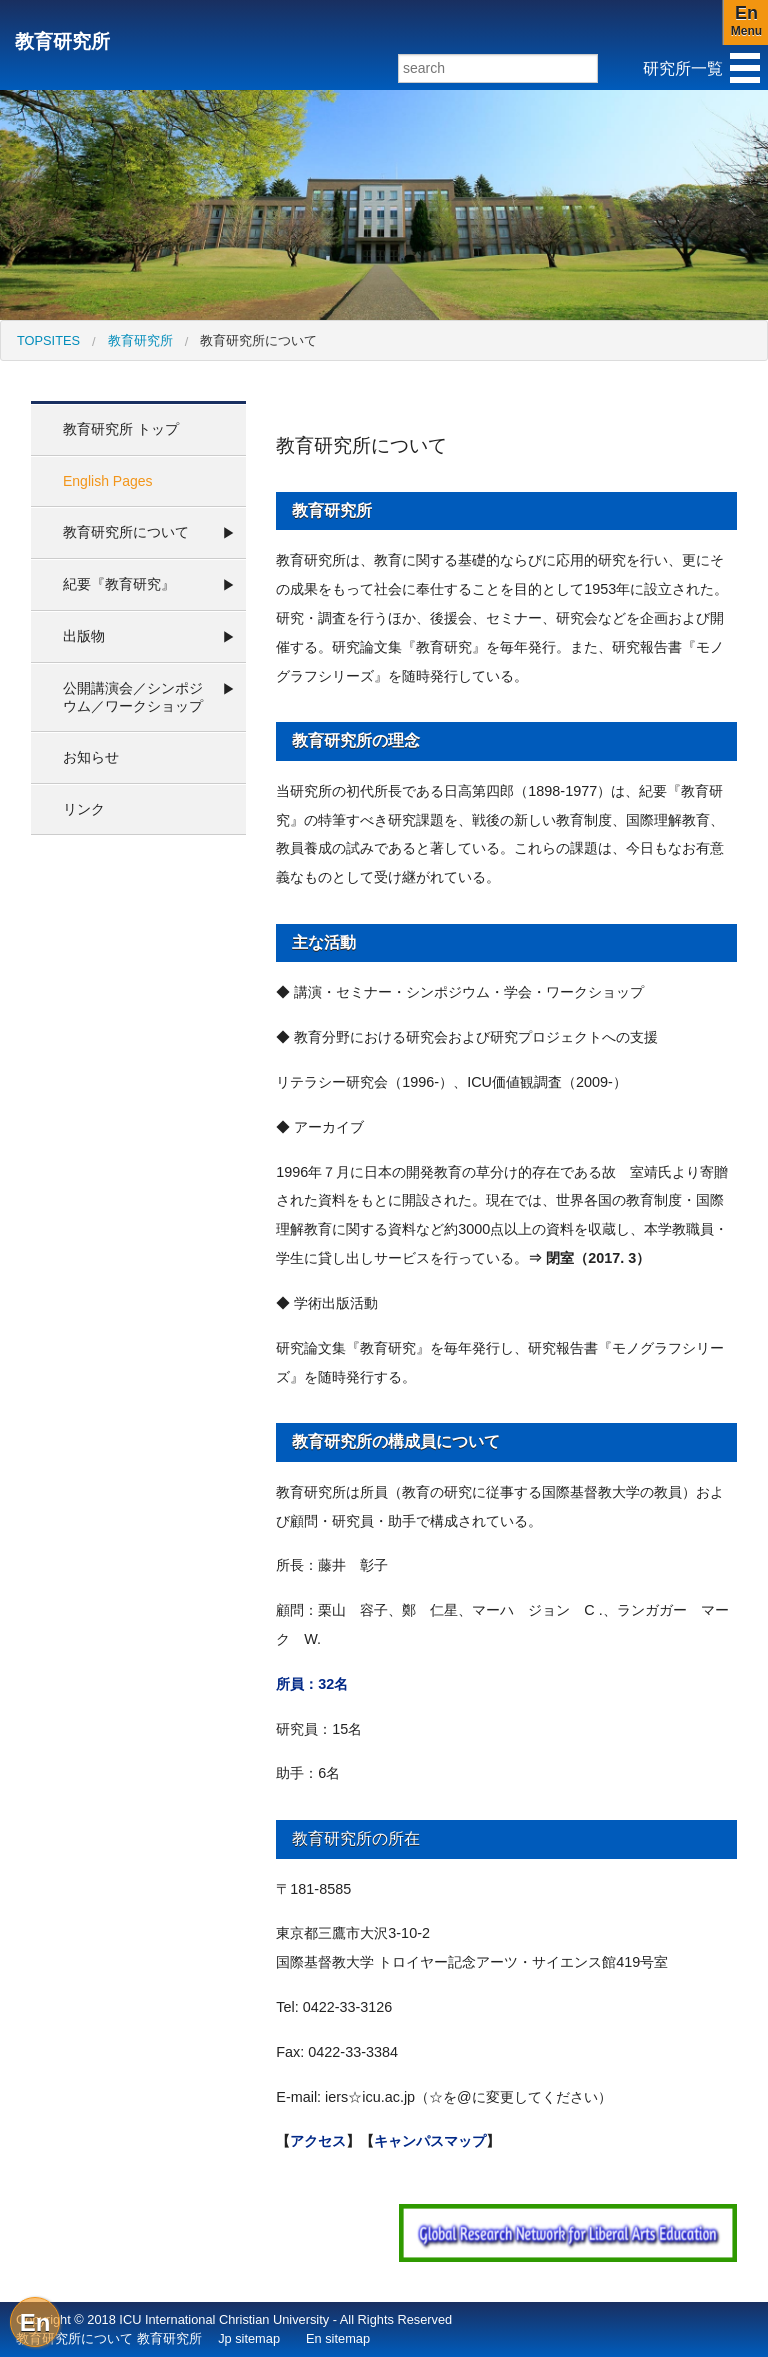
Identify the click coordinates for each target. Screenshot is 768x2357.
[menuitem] (48, 340)
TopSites (48, 340)
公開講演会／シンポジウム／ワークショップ (133, 697)
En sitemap (338, 2338)
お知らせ (91, 757)
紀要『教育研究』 (119, 584)
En (35, 2322)
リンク (84, 809)
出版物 (84, 636)
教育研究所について (258, 340)
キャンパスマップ (430, 2141)
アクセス (318, 2141)
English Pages (108, 481)
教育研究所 (62, 41)
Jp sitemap (249, 2338)
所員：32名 (312, 1684)
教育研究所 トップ (121, 429)
